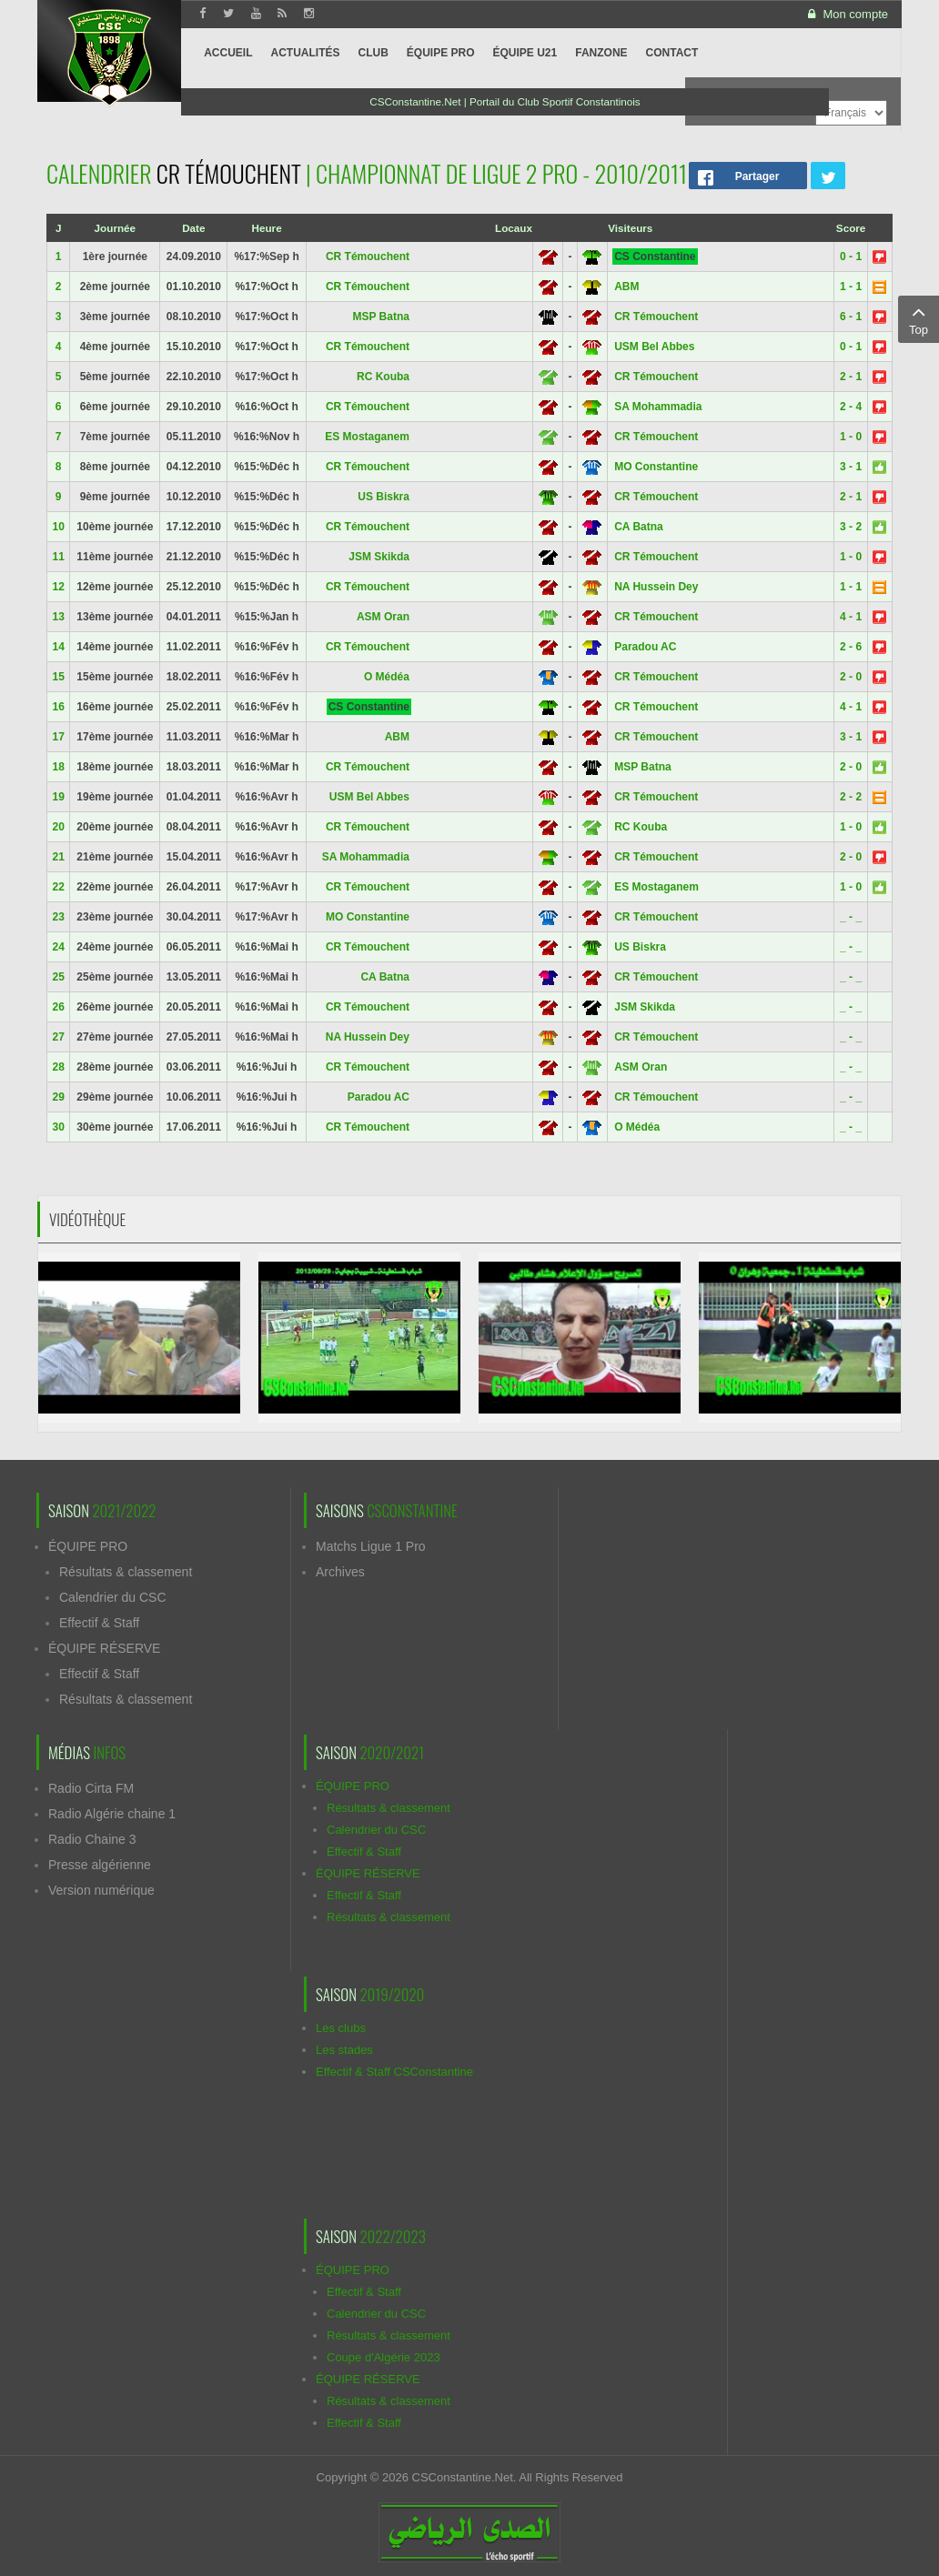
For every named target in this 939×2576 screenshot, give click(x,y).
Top (918, 318)
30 (59, 1127)
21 (59, 856)
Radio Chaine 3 (92, 1839)
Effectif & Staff (99, 1622)
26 (59, 1007)
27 (59, 1037)
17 (59, 736)
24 (59, 947)
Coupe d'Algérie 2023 (383, 2357)
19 (59, 796)
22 (59, 886)
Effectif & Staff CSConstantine (394, 2071)
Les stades (344, 2050)
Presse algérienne (99, 1864)
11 (59, 556)
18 (59, 766)
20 (59, 826)
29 (59, 1097)
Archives (340, 1572)
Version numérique (101, 1890)
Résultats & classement (125, 1572)
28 (59, 1067)
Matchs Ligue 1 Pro (371, 1546)
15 (59, 676)
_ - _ (851, 917)
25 (59, 977)
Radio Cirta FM (91, 1788)
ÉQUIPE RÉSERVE (104, 1648)
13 (59, 616)
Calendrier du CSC (113, 1597)
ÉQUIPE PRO (87, 1546)
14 (59, 646)
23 (59, 917)
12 (59, 586)
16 (59, 706)
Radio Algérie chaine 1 (112, 1813)
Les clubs (341, 2028)
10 (59, 526)
